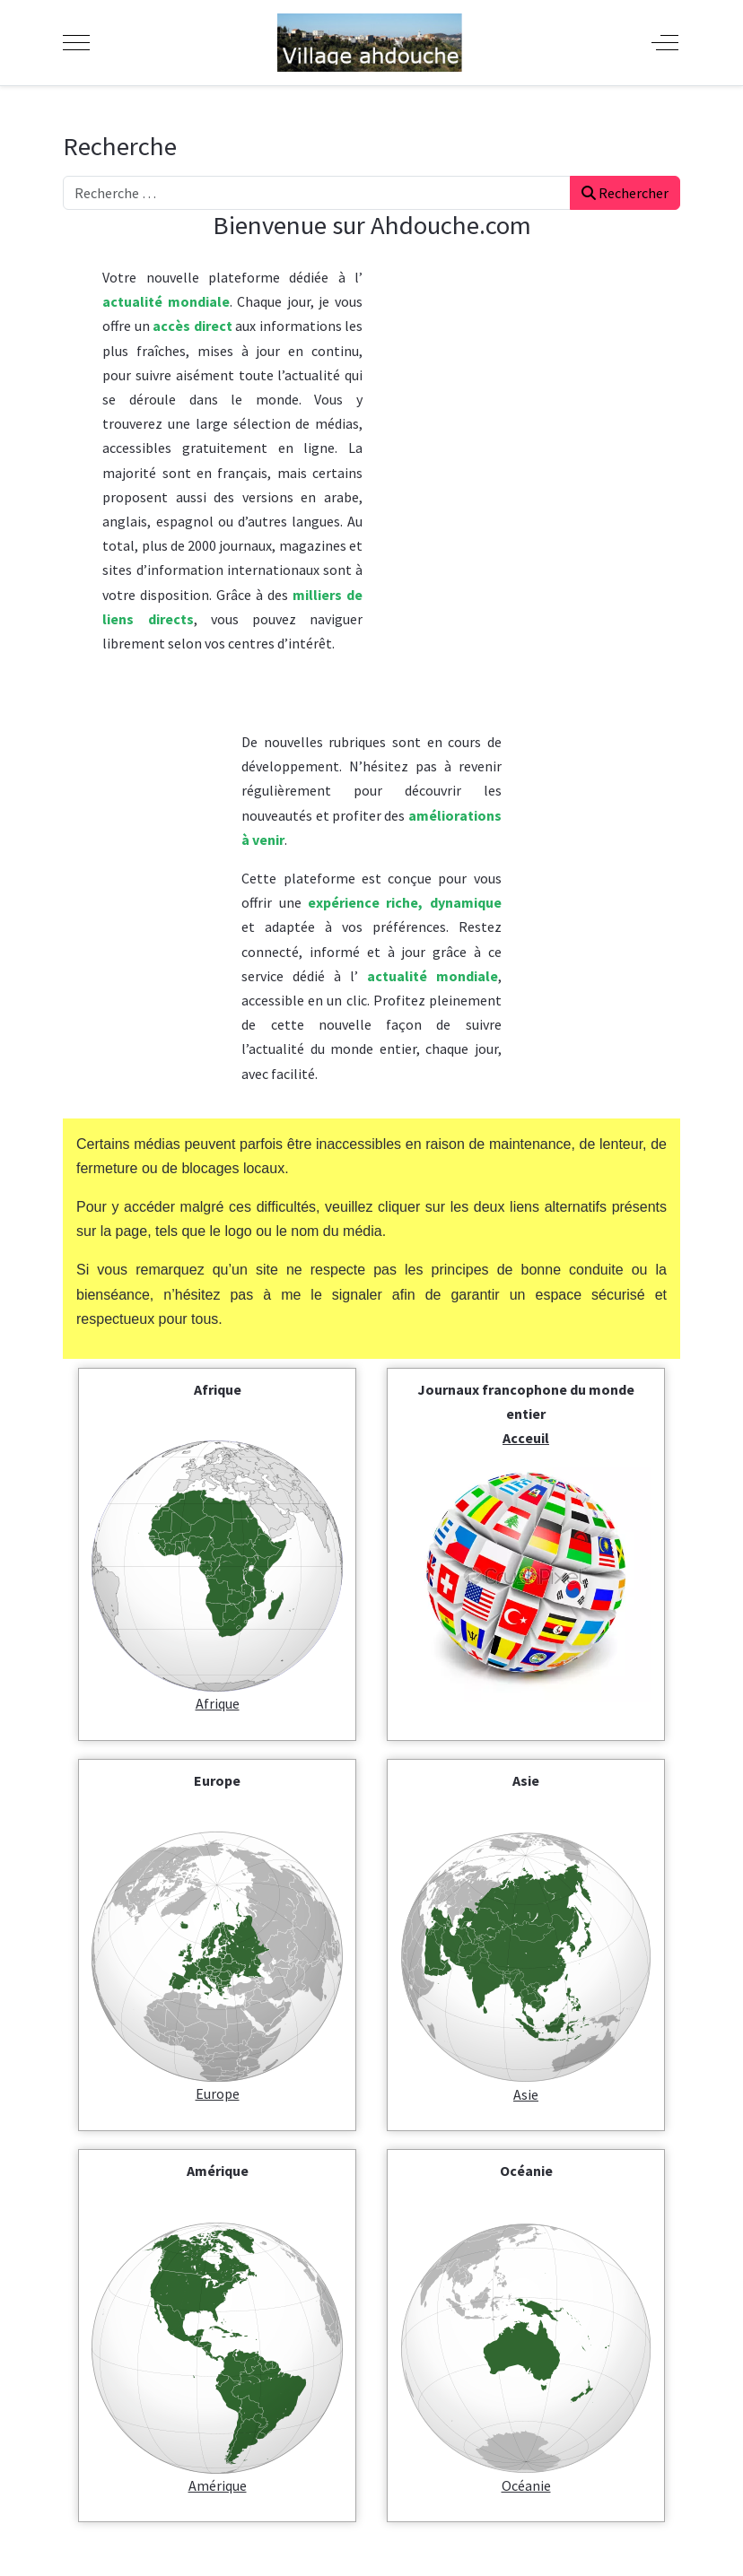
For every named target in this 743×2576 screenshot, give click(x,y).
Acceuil (526, 1438)
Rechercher (625, 193)
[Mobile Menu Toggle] (76, 42)
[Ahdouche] (369, 42)
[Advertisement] (541, 480)
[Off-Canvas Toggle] (664, 42)
